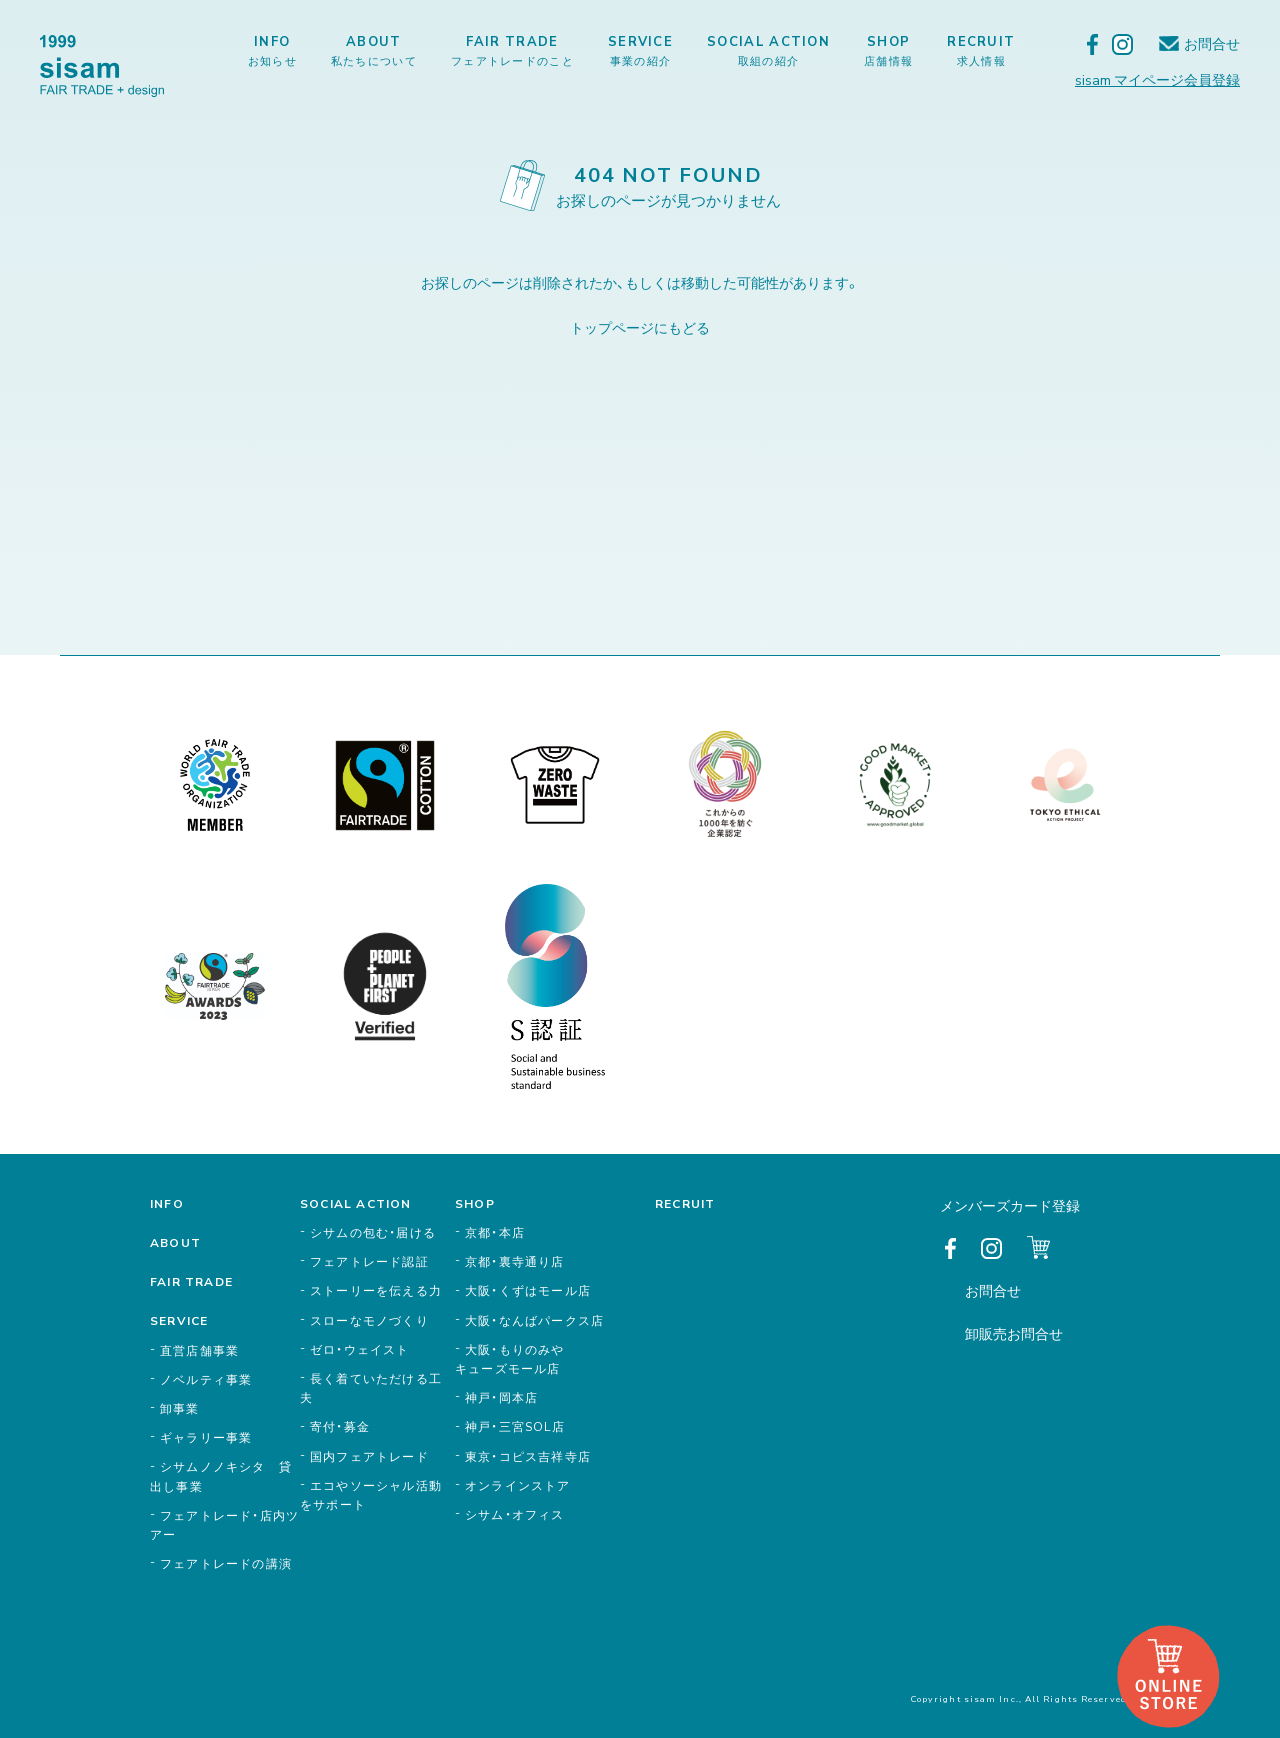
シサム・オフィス (515, 1514)
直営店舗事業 (199, 1350)
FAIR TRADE (512, 50)
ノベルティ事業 (206, 1379)
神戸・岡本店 (501, 1397)
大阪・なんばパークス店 (534, 1320)
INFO (272, 50)
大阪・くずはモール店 (528, 1290)
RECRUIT (981, 50)
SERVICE (640, 50)
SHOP (888, 50)
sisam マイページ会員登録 (1157, 79)
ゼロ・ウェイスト (360, 1349)
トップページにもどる (640, 327)
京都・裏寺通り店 (515, 1261)
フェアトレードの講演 (226, 1563)
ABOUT (374, 50)
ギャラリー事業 (206, 1437)
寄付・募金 (340, 1426)
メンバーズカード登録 (1010, 1205)
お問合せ (1212, 43)
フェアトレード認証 (369, 1261)
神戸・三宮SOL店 (515, 1426)
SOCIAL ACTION (768, 50)
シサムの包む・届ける (373, 1232)
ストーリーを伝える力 (376, 1290)
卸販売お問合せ (1014, 1333)
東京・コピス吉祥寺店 (528, 1456)
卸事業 (180, 1408)
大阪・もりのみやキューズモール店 (510, 1358)
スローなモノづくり (369, 1320)
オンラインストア (518, 1485)
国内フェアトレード (369, 1456)
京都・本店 (495, 1232)
